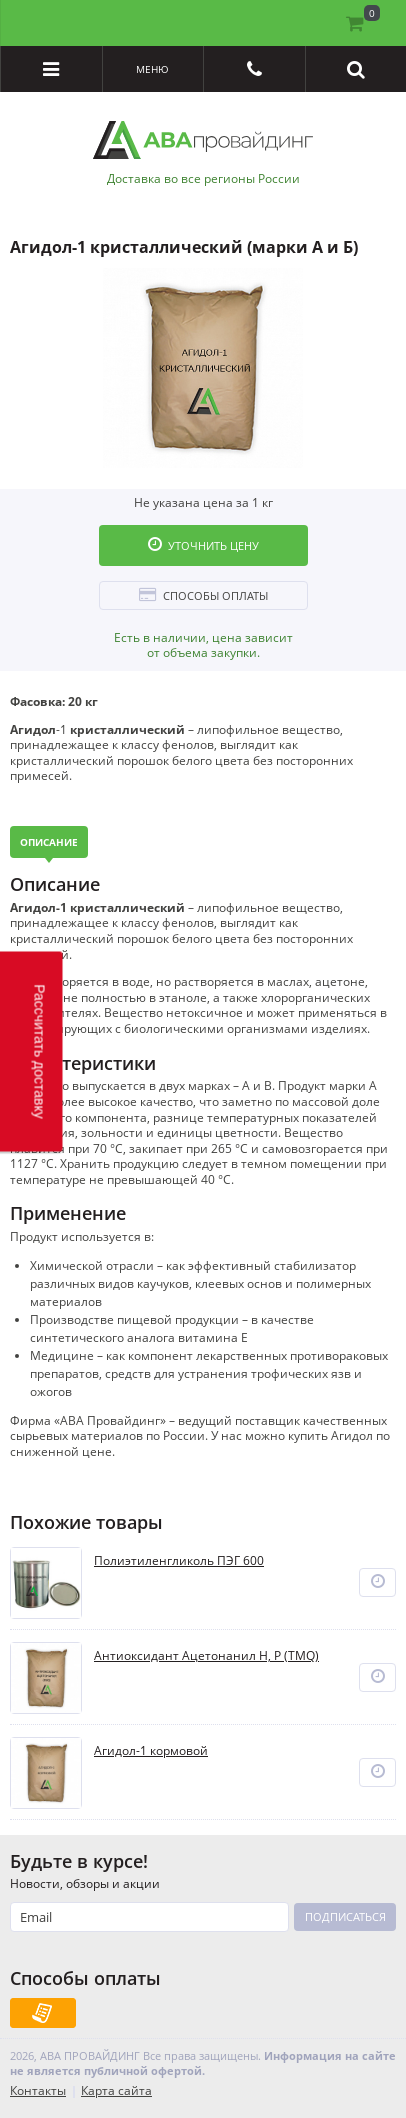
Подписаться (345, 1916)
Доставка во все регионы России (203, 179)
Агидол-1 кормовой (151, 1751)
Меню (152, 69)
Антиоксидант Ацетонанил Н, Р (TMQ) (206, 1656)
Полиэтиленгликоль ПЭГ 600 (179, 1561)
